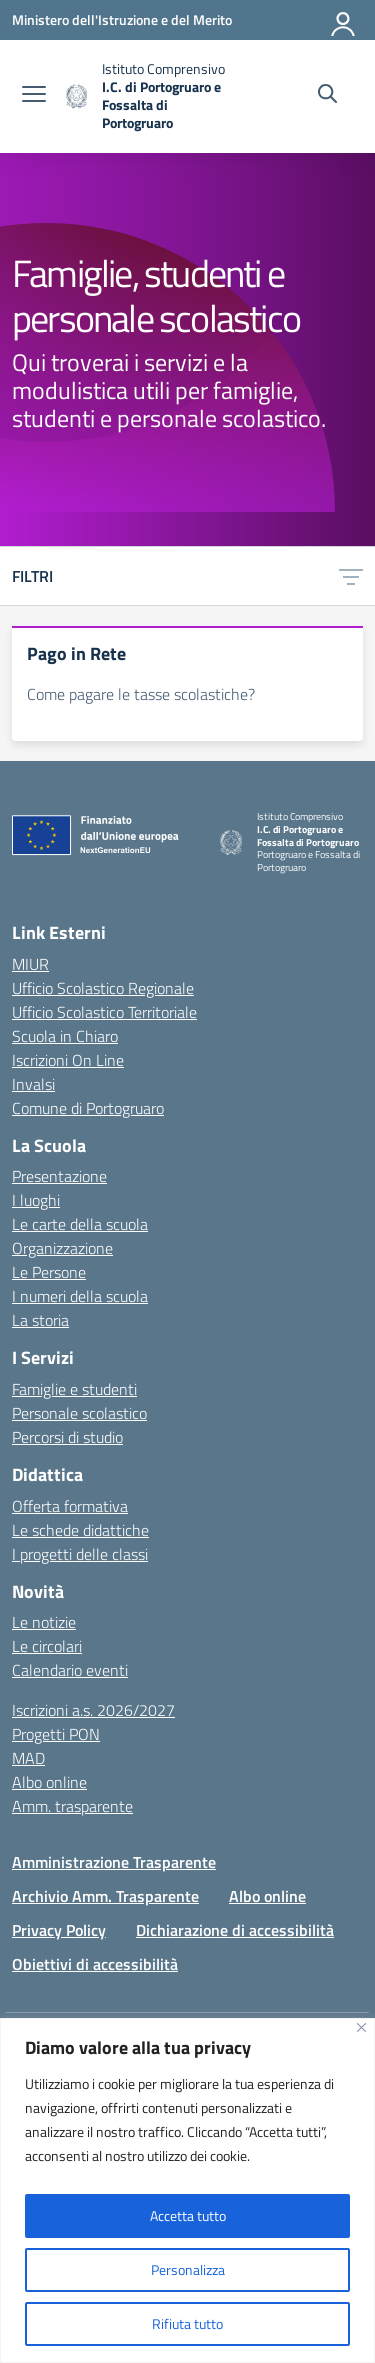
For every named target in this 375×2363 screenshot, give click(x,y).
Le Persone (49, 1272)
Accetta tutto (188, 2215)
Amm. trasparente (72, 1806)
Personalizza (188, 2269)
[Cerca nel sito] (327, 96)
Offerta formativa (70, 1506)
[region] (187, 2190)
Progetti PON (56, 1734)
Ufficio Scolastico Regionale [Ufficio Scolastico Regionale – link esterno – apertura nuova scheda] (103, 988)
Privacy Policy (59, 1930)
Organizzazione (62, 1248)
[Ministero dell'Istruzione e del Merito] (122, 19)
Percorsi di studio (67, 1437)
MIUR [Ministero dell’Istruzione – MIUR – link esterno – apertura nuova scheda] (30, 964)
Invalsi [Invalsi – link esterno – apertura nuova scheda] (33, 1084)
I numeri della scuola (80, 1296)
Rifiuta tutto (187, 2323)
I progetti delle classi (80, 1554)
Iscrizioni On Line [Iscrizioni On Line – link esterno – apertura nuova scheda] (68, 1060)
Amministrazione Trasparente (114, 1862)
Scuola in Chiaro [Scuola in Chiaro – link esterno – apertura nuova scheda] (65, 1036)
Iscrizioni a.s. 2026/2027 (93, 1710)
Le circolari (47, 1646)
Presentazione (59, 1176)
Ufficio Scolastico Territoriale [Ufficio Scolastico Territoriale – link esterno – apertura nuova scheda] (104, 1012)
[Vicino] (361, 2027)
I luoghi (36, 1200)
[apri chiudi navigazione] (34, 96)
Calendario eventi (70, 1670)
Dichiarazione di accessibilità (235, 1930)
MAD (28, 1758)
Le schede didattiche (80, 1530)
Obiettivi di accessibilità (95, 1964)
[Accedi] (344, 20)
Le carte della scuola (80, 1224)
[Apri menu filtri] (351, 576)
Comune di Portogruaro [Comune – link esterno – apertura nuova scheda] (88, 1108)
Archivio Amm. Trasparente (105, 1896)
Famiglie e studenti (74, 1389)
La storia (40, 1320)
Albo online (49, 1782)
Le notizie (44, 1622)
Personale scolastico (79, 1413)
